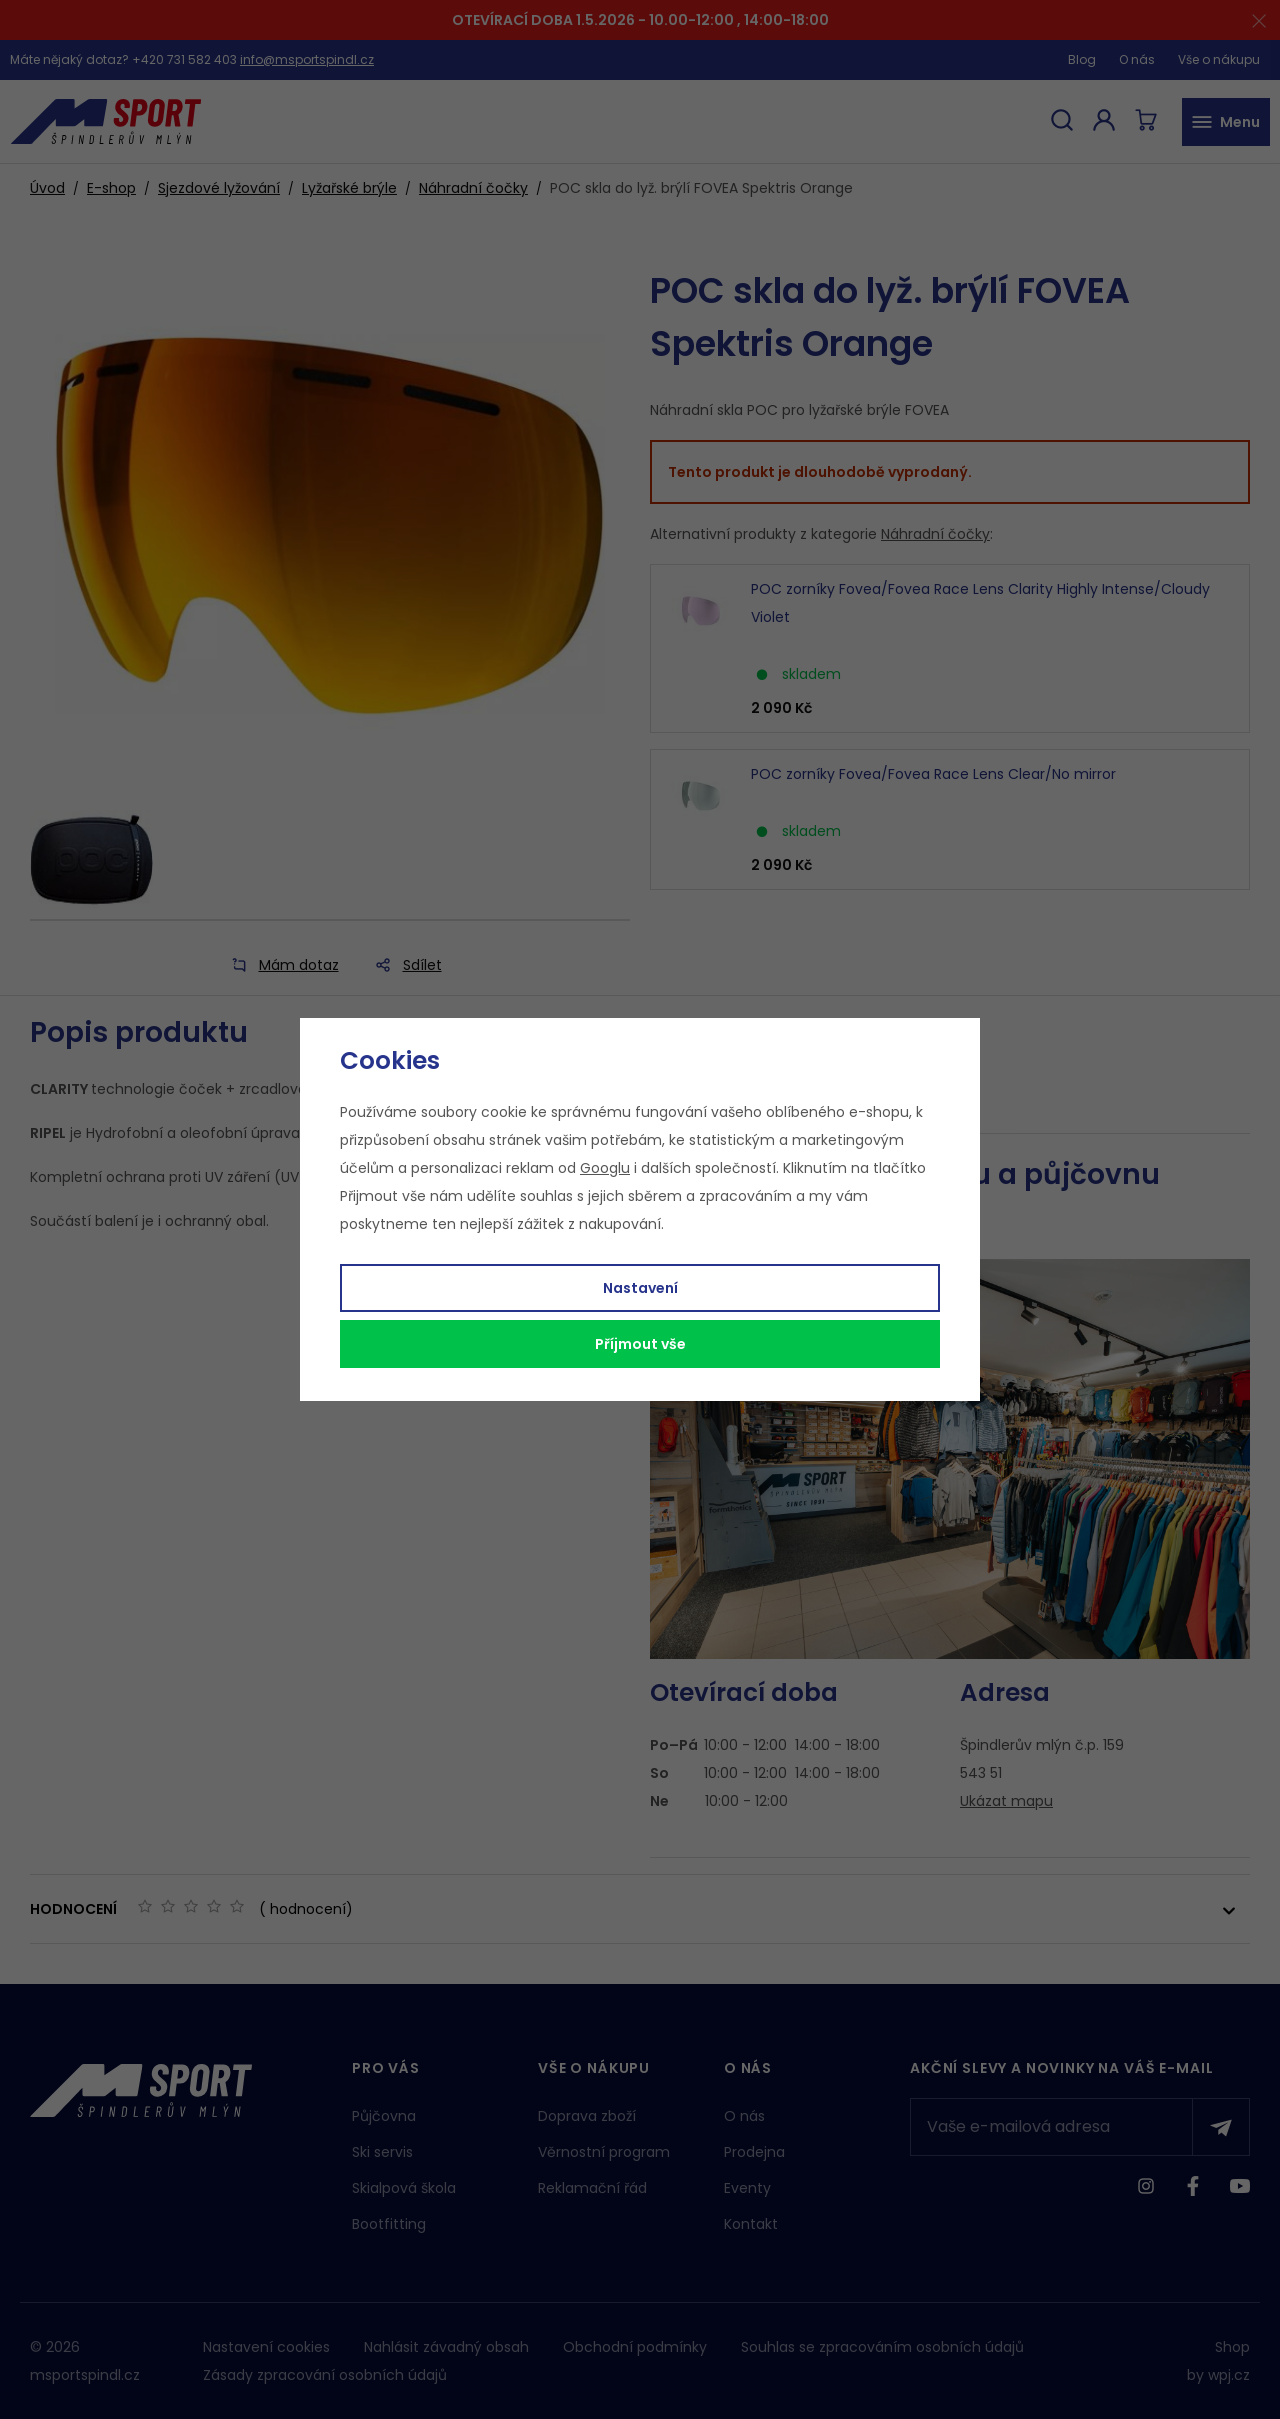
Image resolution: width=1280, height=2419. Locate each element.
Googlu (605, 1168)
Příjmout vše (640, 1344)
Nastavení (640, 1288)
